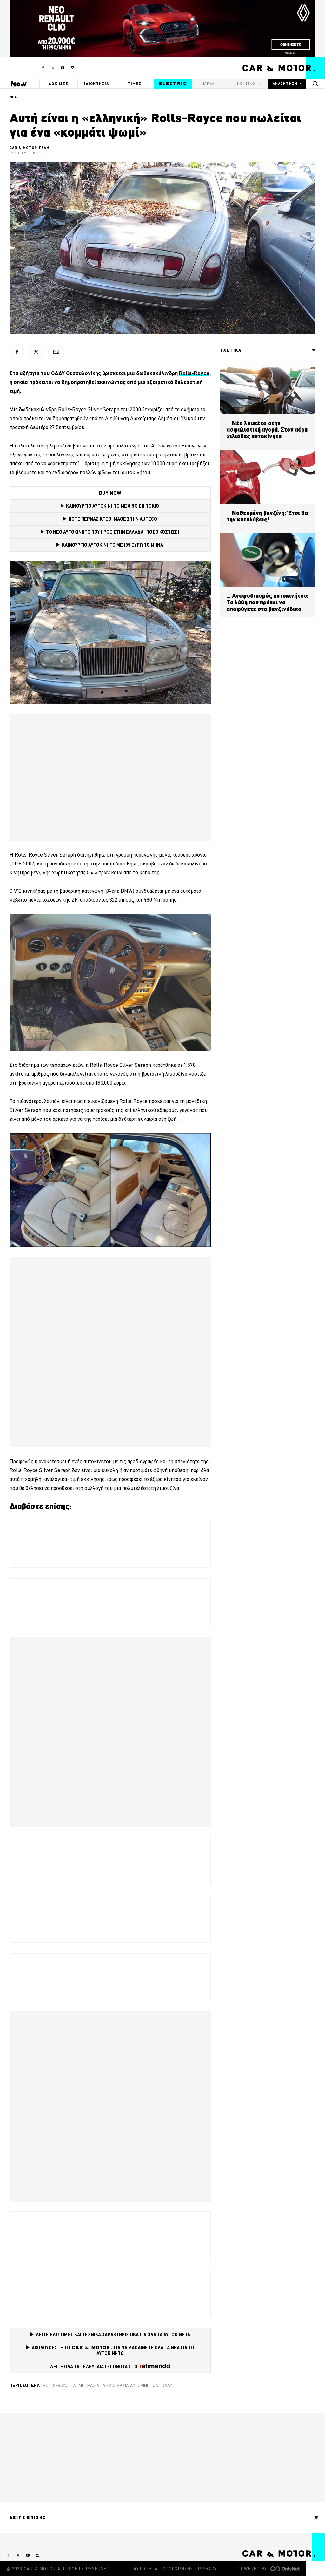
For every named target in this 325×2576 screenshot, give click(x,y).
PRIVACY (207, 2568)
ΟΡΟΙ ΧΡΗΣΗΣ (177, 2568)
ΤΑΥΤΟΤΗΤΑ (144, 2568)
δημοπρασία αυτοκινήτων (130, 2385)
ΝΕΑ (13, 97)
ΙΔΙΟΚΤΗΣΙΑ (96, 84)
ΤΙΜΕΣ (135, 84)
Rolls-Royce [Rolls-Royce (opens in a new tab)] (194, 373)
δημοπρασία (86, 2385)
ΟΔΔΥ (167, 2385)
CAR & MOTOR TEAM (30, 148)
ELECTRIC (173, 83)
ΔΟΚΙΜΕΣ (58, 84)
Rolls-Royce (56, 2385)
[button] (18, 68)
